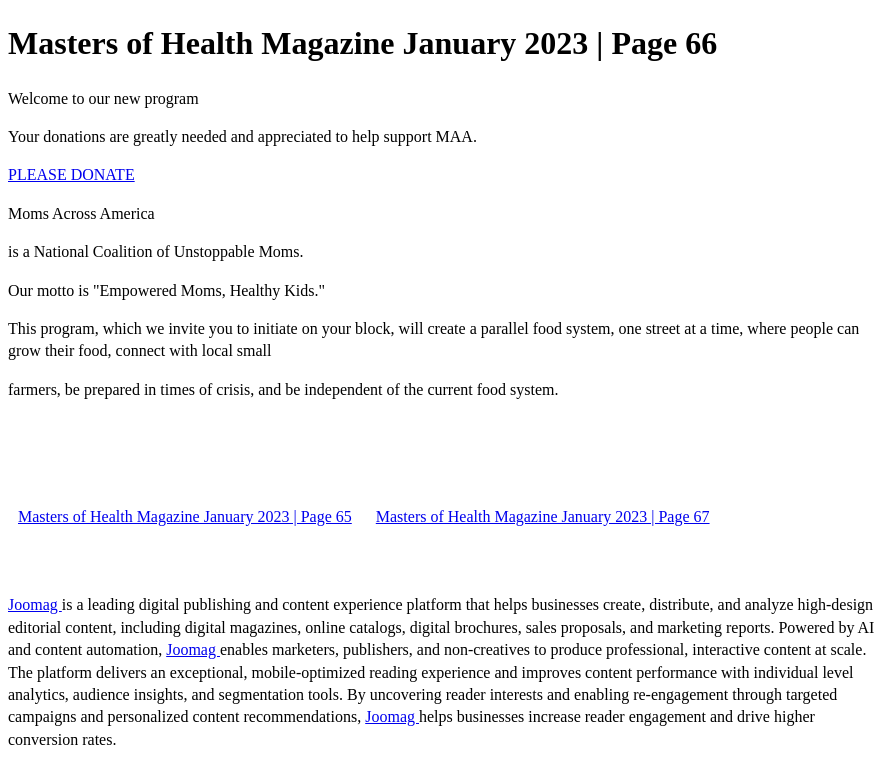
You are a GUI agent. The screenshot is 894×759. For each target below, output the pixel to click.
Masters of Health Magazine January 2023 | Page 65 (185, 516)
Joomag (35, 604)
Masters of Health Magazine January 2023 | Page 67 (543, 516)
